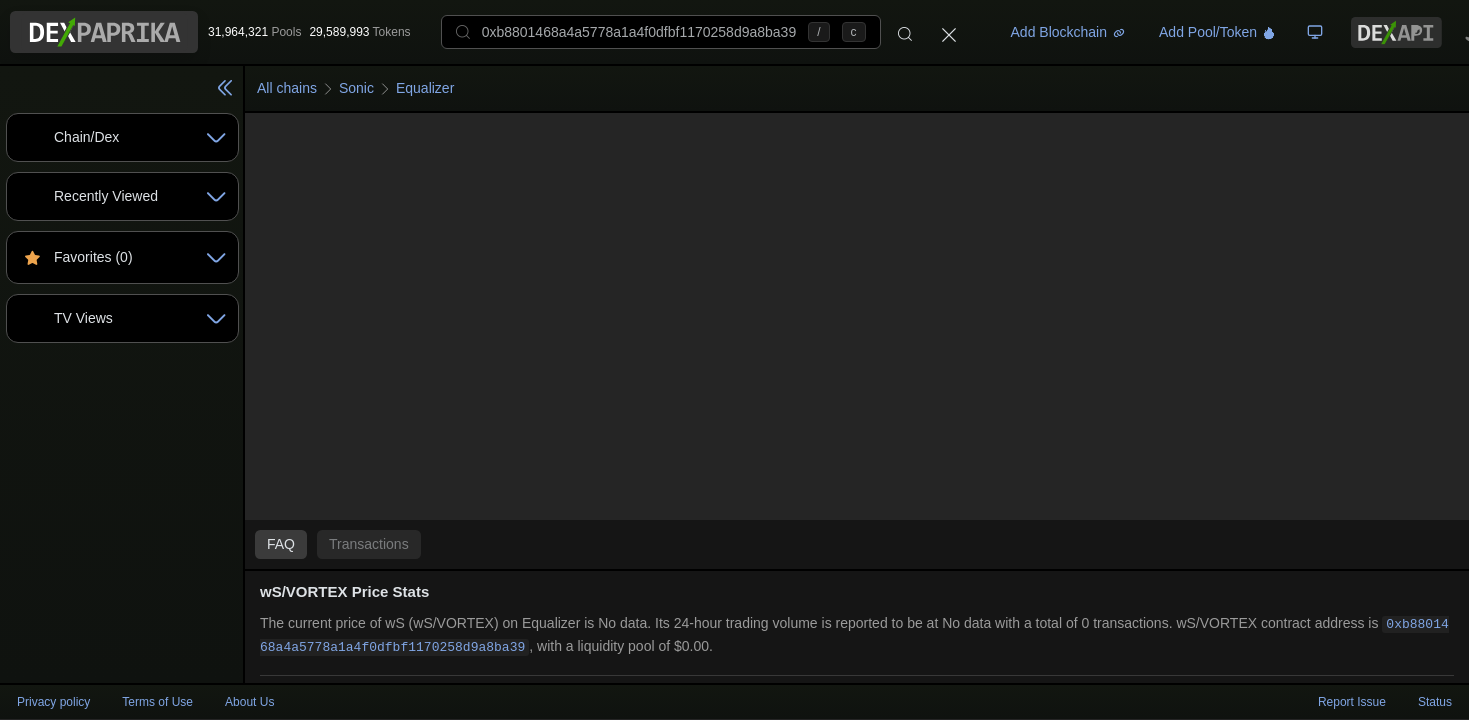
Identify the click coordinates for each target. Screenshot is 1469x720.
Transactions (369, 544)
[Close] (949, 32)
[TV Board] (1315, 32)
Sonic (356, 88)
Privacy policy (53, 702)
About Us (249, 702)
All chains (287, 88)
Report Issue (1352, 702)
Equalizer (425, 88)
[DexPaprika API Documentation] (1396, 32)
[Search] (905, 32)
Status (1435, 702)
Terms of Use (157, 702)
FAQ (281, 544)
